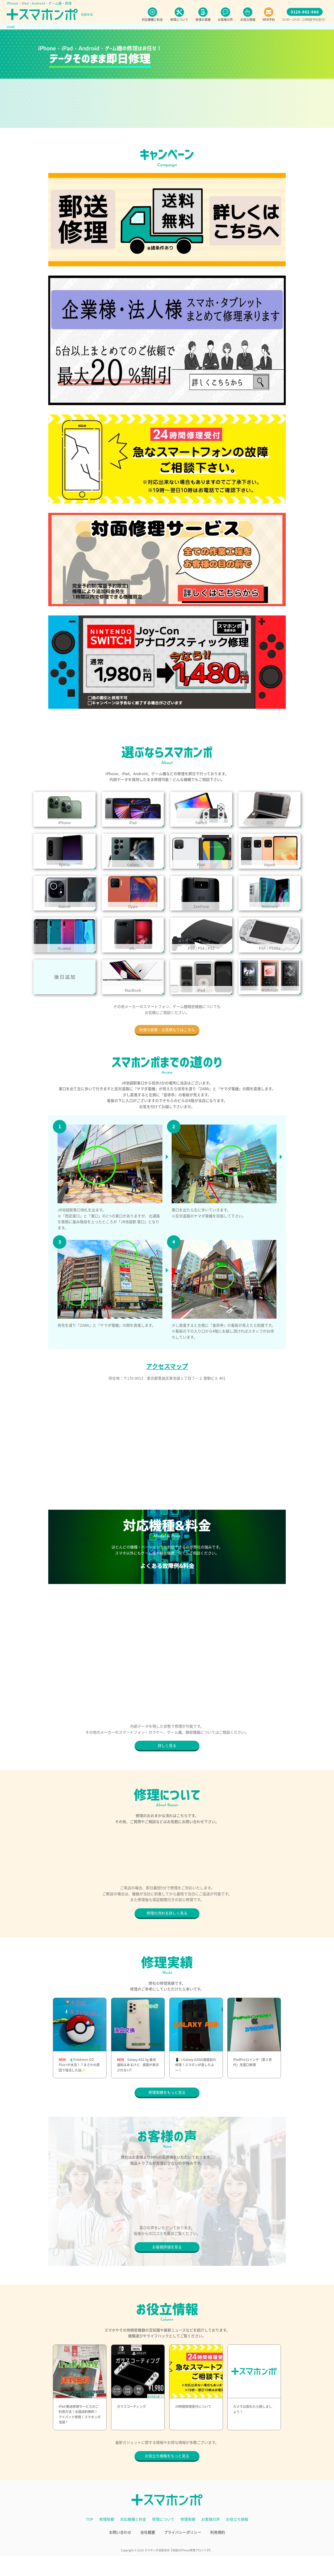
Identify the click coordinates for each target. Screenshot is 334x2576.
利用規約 (217, 2552)
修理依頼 (106, 2539)
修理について (163, 2539)
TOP (89, 2539)
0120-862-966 (305, 12)
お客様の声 (210, 2539)
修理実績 (187, 2539)
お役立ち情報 (237, 2539)
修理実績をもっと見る (167, 2106)
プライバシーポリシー (182, 2552)
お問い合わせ (120, 2552)
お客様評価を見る (167, 2266)
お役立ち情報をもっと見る (167, 2475)
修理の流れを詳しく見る (167, 1927)
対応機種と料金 (133, 2539)
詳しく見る (167, 1755)
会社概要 (147, 2552)
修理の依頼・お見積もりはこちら (167, 1029)
